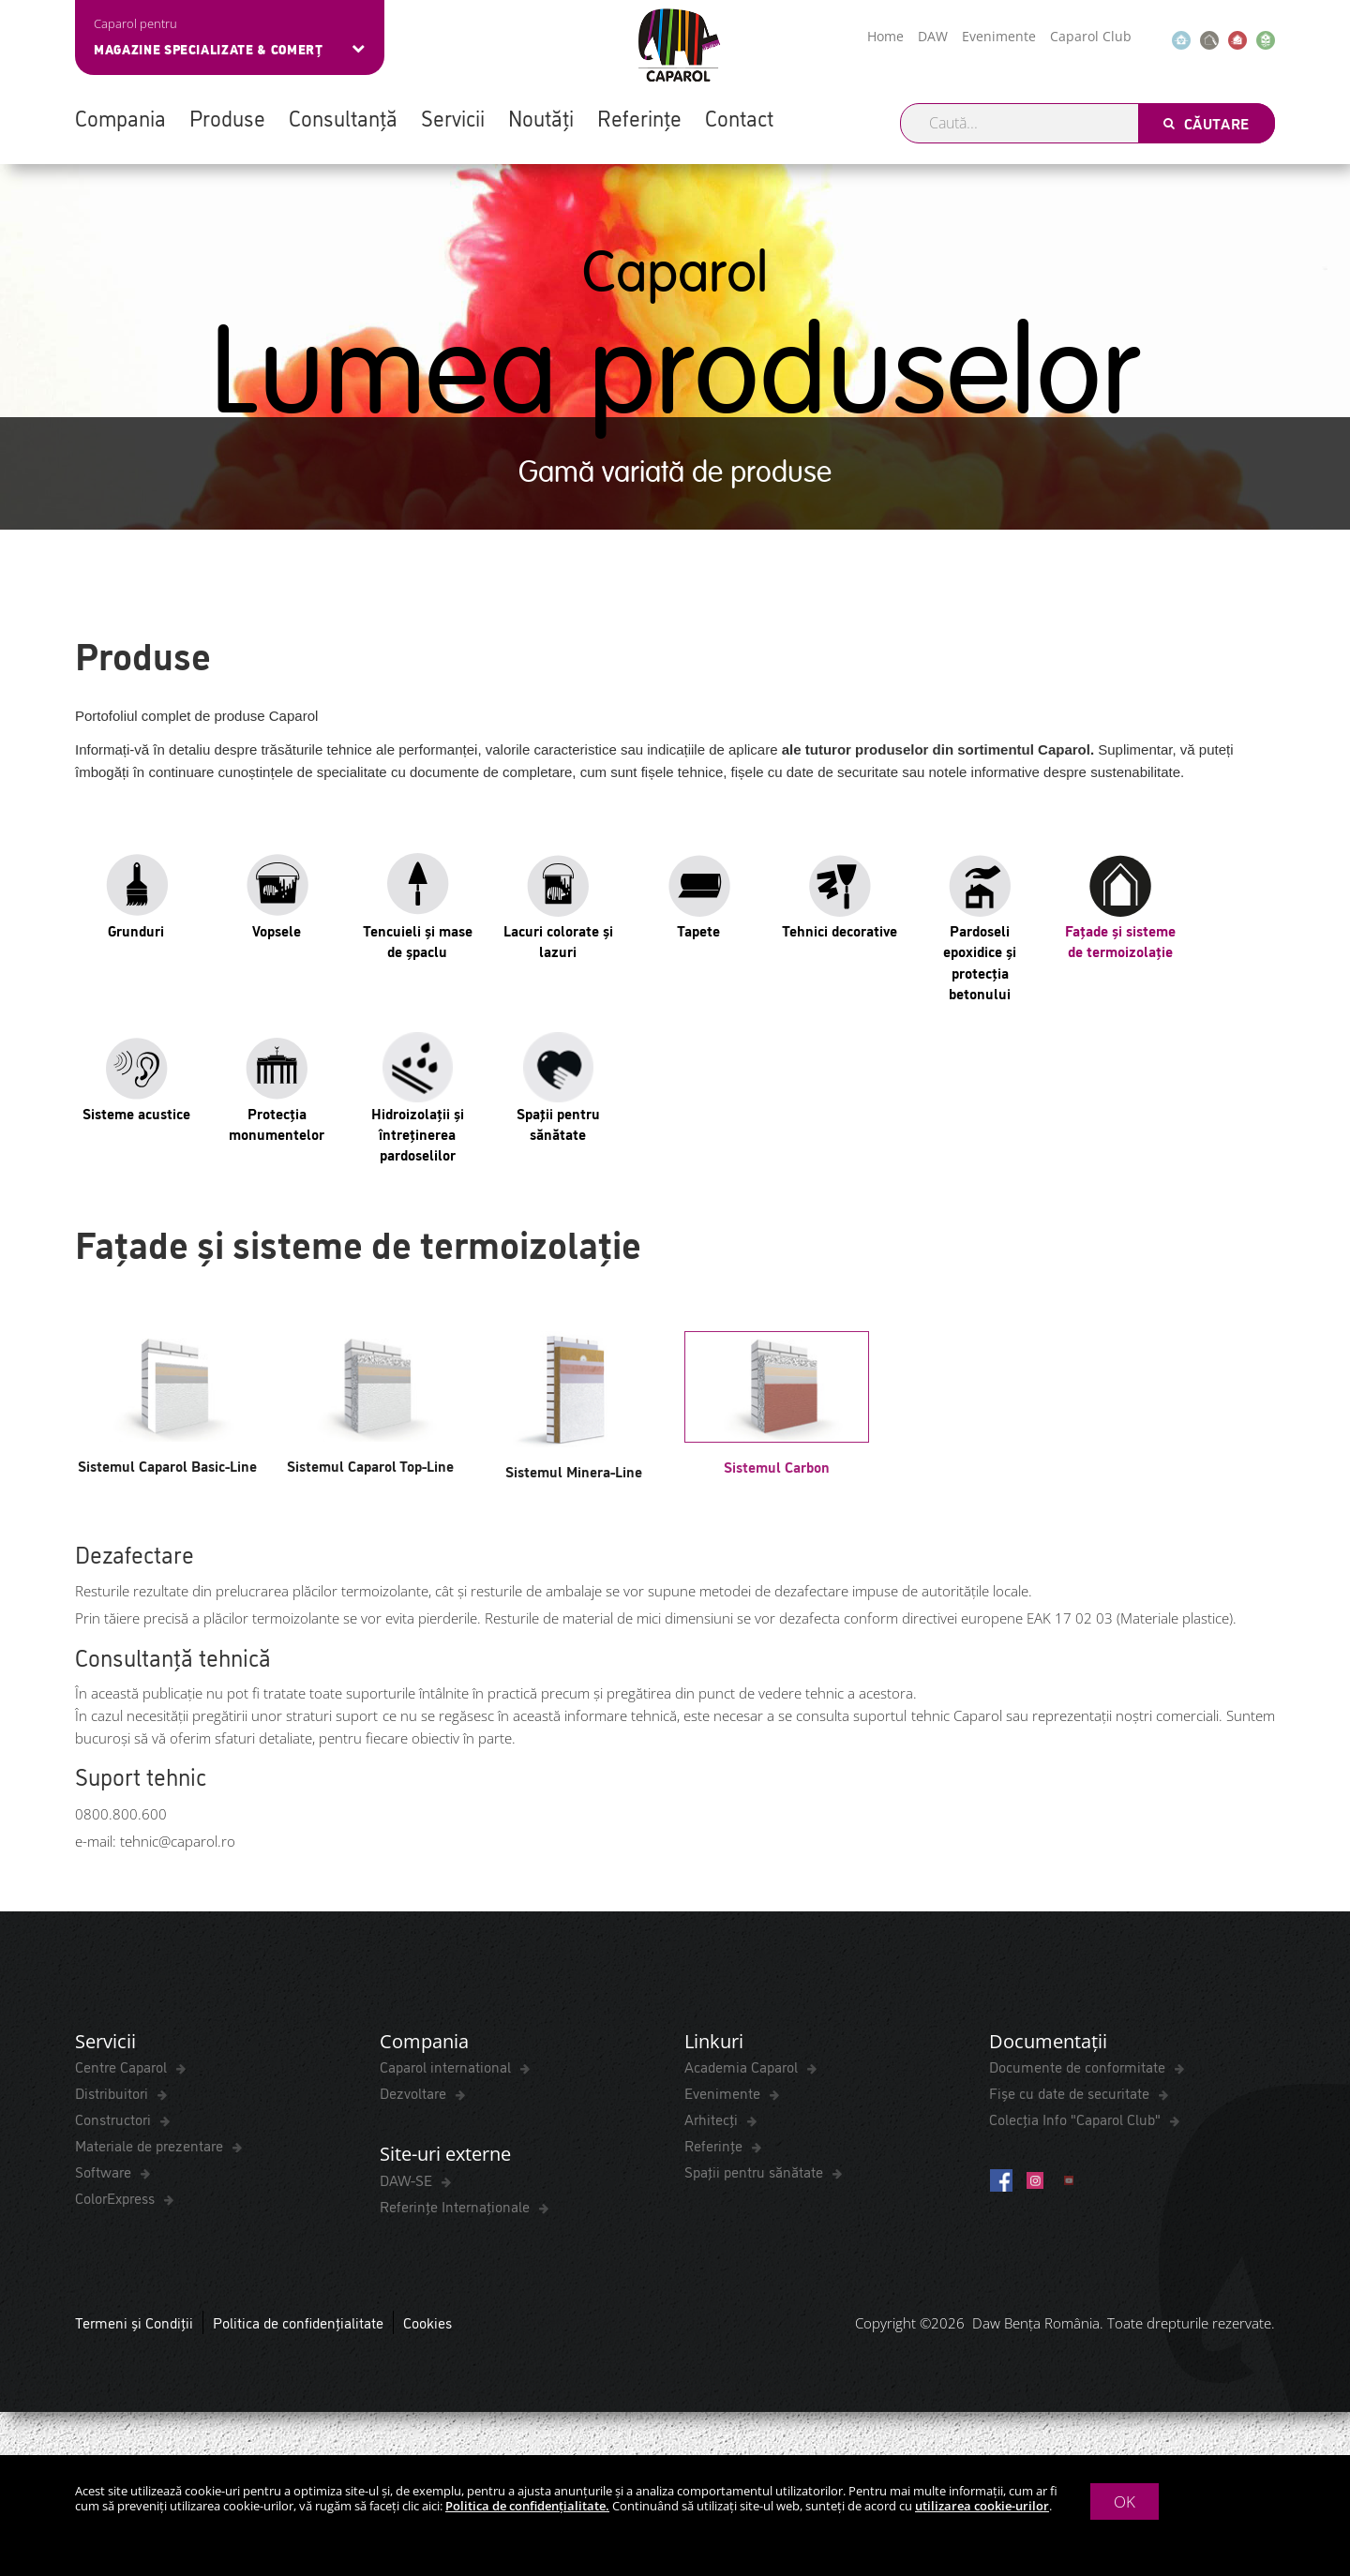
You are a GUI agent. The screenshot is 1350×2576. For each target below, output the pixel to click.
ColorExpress (116, 2198)
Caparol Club (1091, 36)
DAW (933, 36)
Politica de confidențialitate (298, 2323)
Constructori (115, 2119)
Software (105, 2172)
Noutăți (541, 117)
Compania (120, 117)
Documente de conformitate (1079, 2067)
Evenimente (999, 36)
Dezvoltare (415, 2093)
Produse (227, 117)
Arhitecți (713, 2119)
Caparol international (447, 2067)
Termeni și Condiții (134, 2323)
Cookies (427, 2323)
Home (885, 36)
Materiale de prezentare (151, 2145)
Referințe (639, 117)
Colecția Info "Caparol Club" (1076, 2119)
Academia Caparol (743, 2067)
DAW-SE (408, 2180)
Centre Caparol (123, 2067)
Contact (739, 117)
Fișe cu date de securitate (1071, 2093)
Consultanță (343, 117)
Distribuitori (113, 2093)
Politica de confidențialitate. (527, 2505)
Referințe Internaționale (456, 2206)
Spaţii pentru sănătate (755, 2172)
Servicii (453, 117)
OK (1124, 2501)
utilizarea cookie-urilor (982, 2505)
